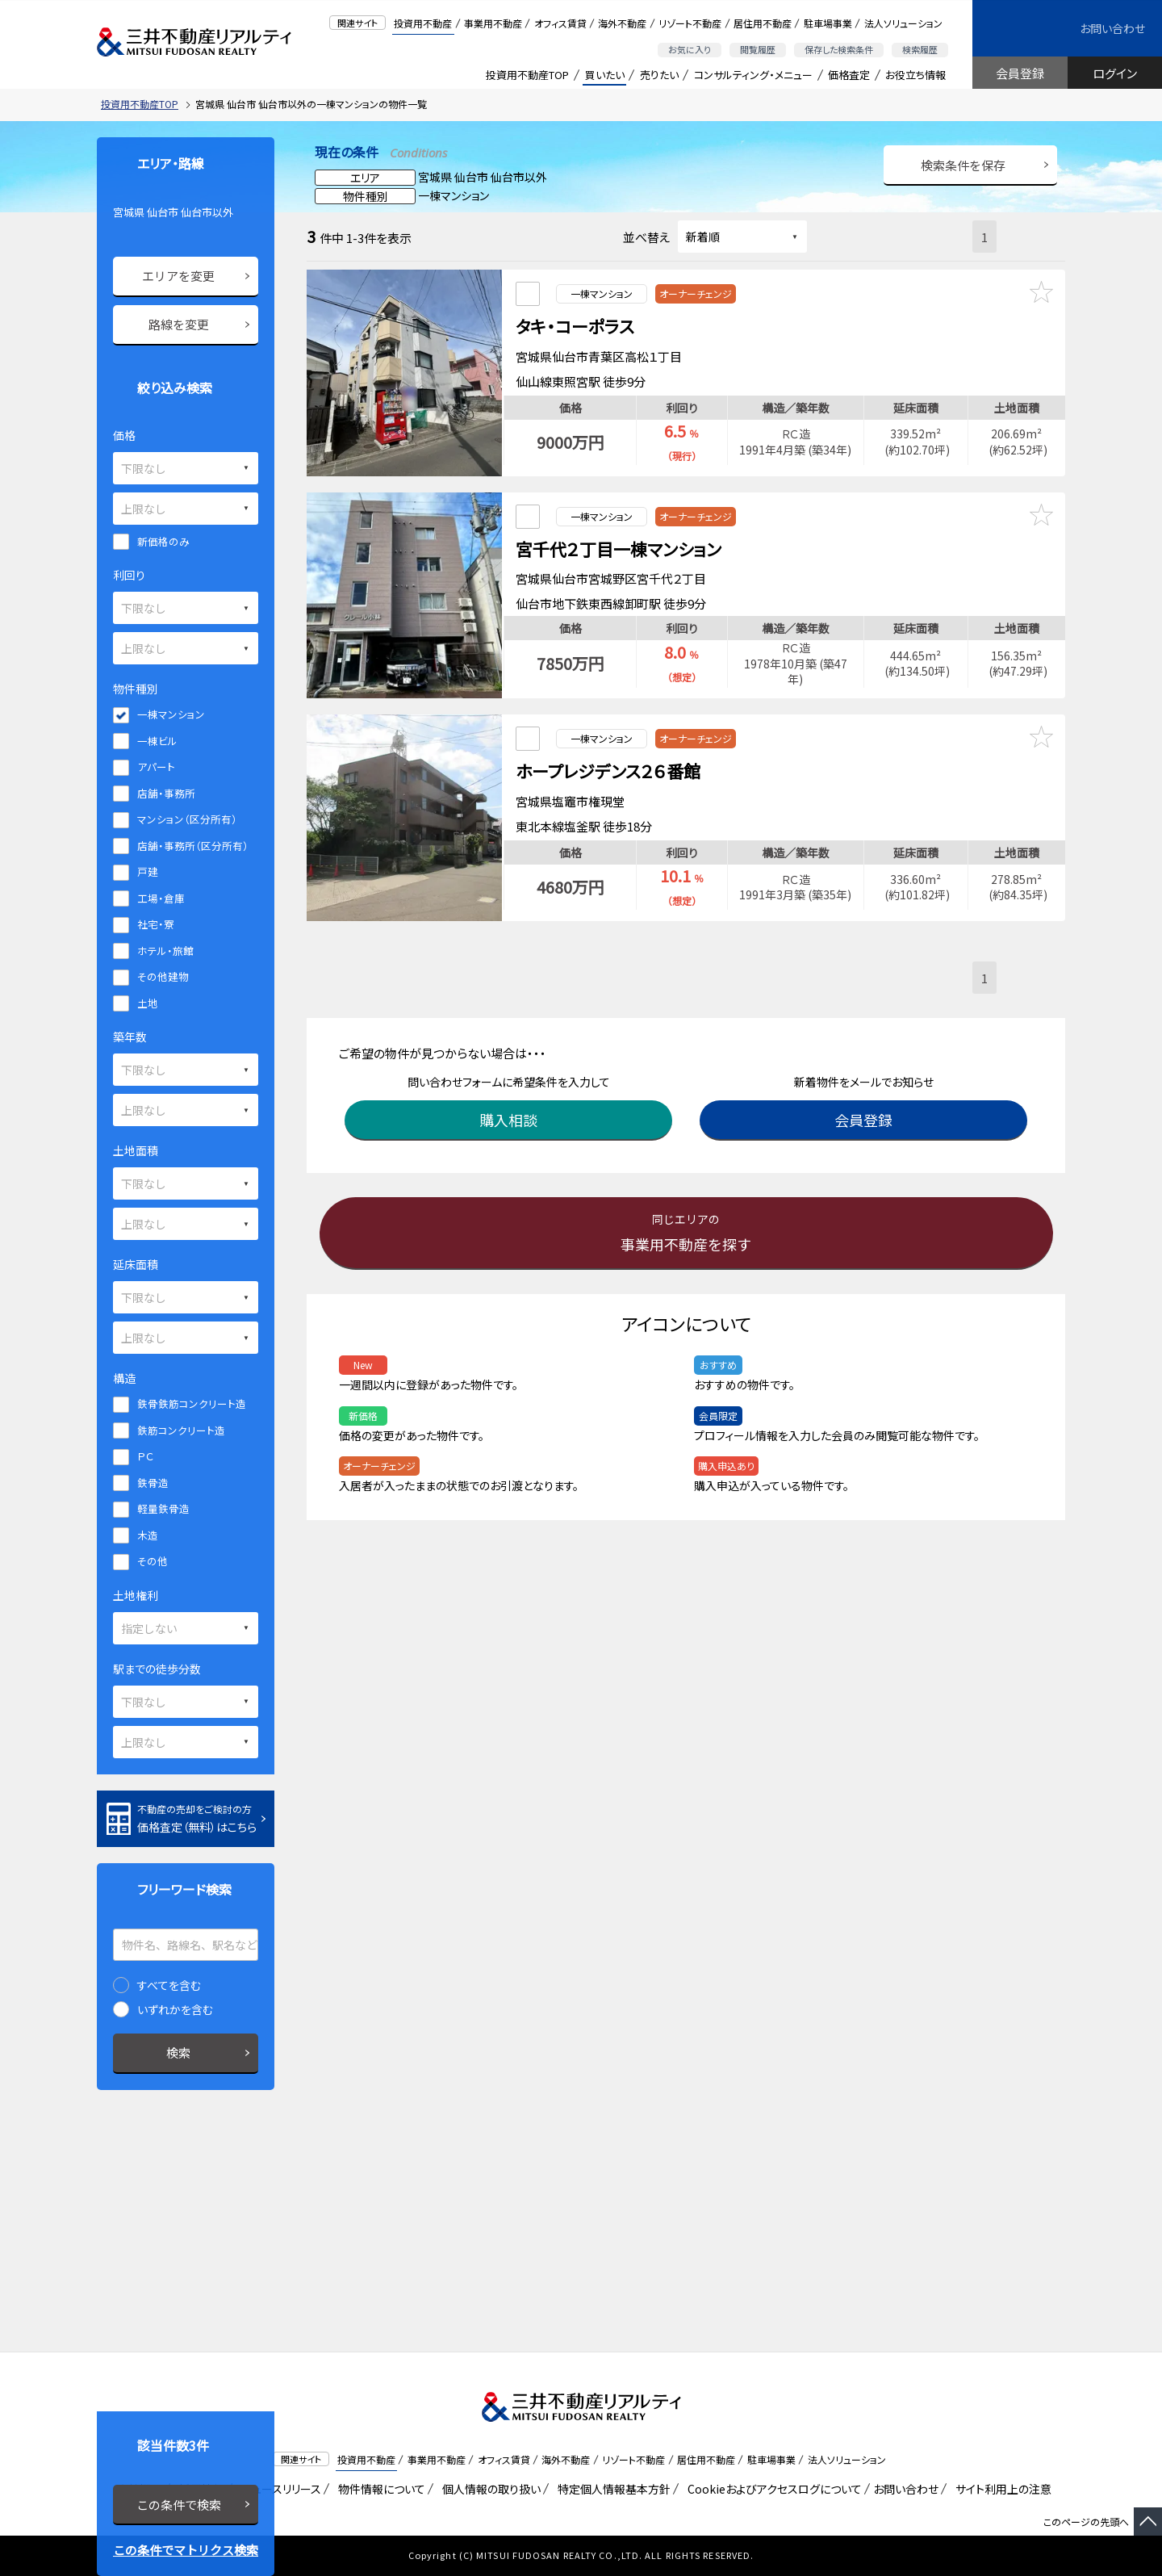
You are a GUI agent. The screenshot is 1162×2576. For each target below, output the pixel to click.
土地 (147, 1003)
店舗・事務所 (166, 793)
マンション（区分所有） (187, 819)
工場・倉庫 (161, 898)
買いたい (605, 74)
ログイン (1115, 73)
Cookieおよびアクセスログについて (772, 2489)
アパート (156, 766)
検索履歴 (920, 49)
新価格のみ (163, 541)
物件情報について (378, 2489)
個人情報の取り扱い (489, 2489)
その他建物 (163, 976)
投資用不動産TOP (527, 74)
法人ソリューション (903, 23)
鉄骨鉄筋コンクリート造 (191, 1403)
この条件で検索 (178, 2504)
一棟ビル (157, 740)
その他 (152, 1561)
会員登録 (1020, 73)
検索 (178, 2052)
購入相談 (512, 1086)
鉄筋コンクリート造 (181, 1430)
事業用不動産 (493, 23)
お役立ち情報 (915, 74)
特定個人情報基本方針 (611, 2489)
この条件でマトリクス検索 (185, 2549)
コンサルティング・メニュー (753, 74)
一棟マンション (171, 714)
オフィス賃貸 (560, 23)
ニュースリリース (278, 2489)
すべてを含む (169, 1985)
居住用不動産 (763, 23)
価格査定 (849, 74)
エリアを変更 (178, 275)
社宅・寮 (155, 924)
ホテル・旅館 (165, 950)
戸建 (147, 871)
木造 (147, 1535)
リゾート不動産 (689, 23)
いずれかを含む (175, 2009)
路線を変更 (178, 324)
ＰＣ (145, 1456)
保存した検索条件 (839, 49)
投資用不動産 (423, 23)
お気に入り (689, 49)
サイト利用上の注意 (1000, 2489)
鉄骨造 (153, 1482)
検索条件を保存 (963, 165)
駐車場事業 (828, 23)
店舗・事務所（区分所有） (193, 845)
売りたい (659, 74)
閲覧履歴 (757, 49)
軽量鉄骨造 (163, 1508)
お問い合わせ (1112, 28)
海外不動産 (622, 23)
